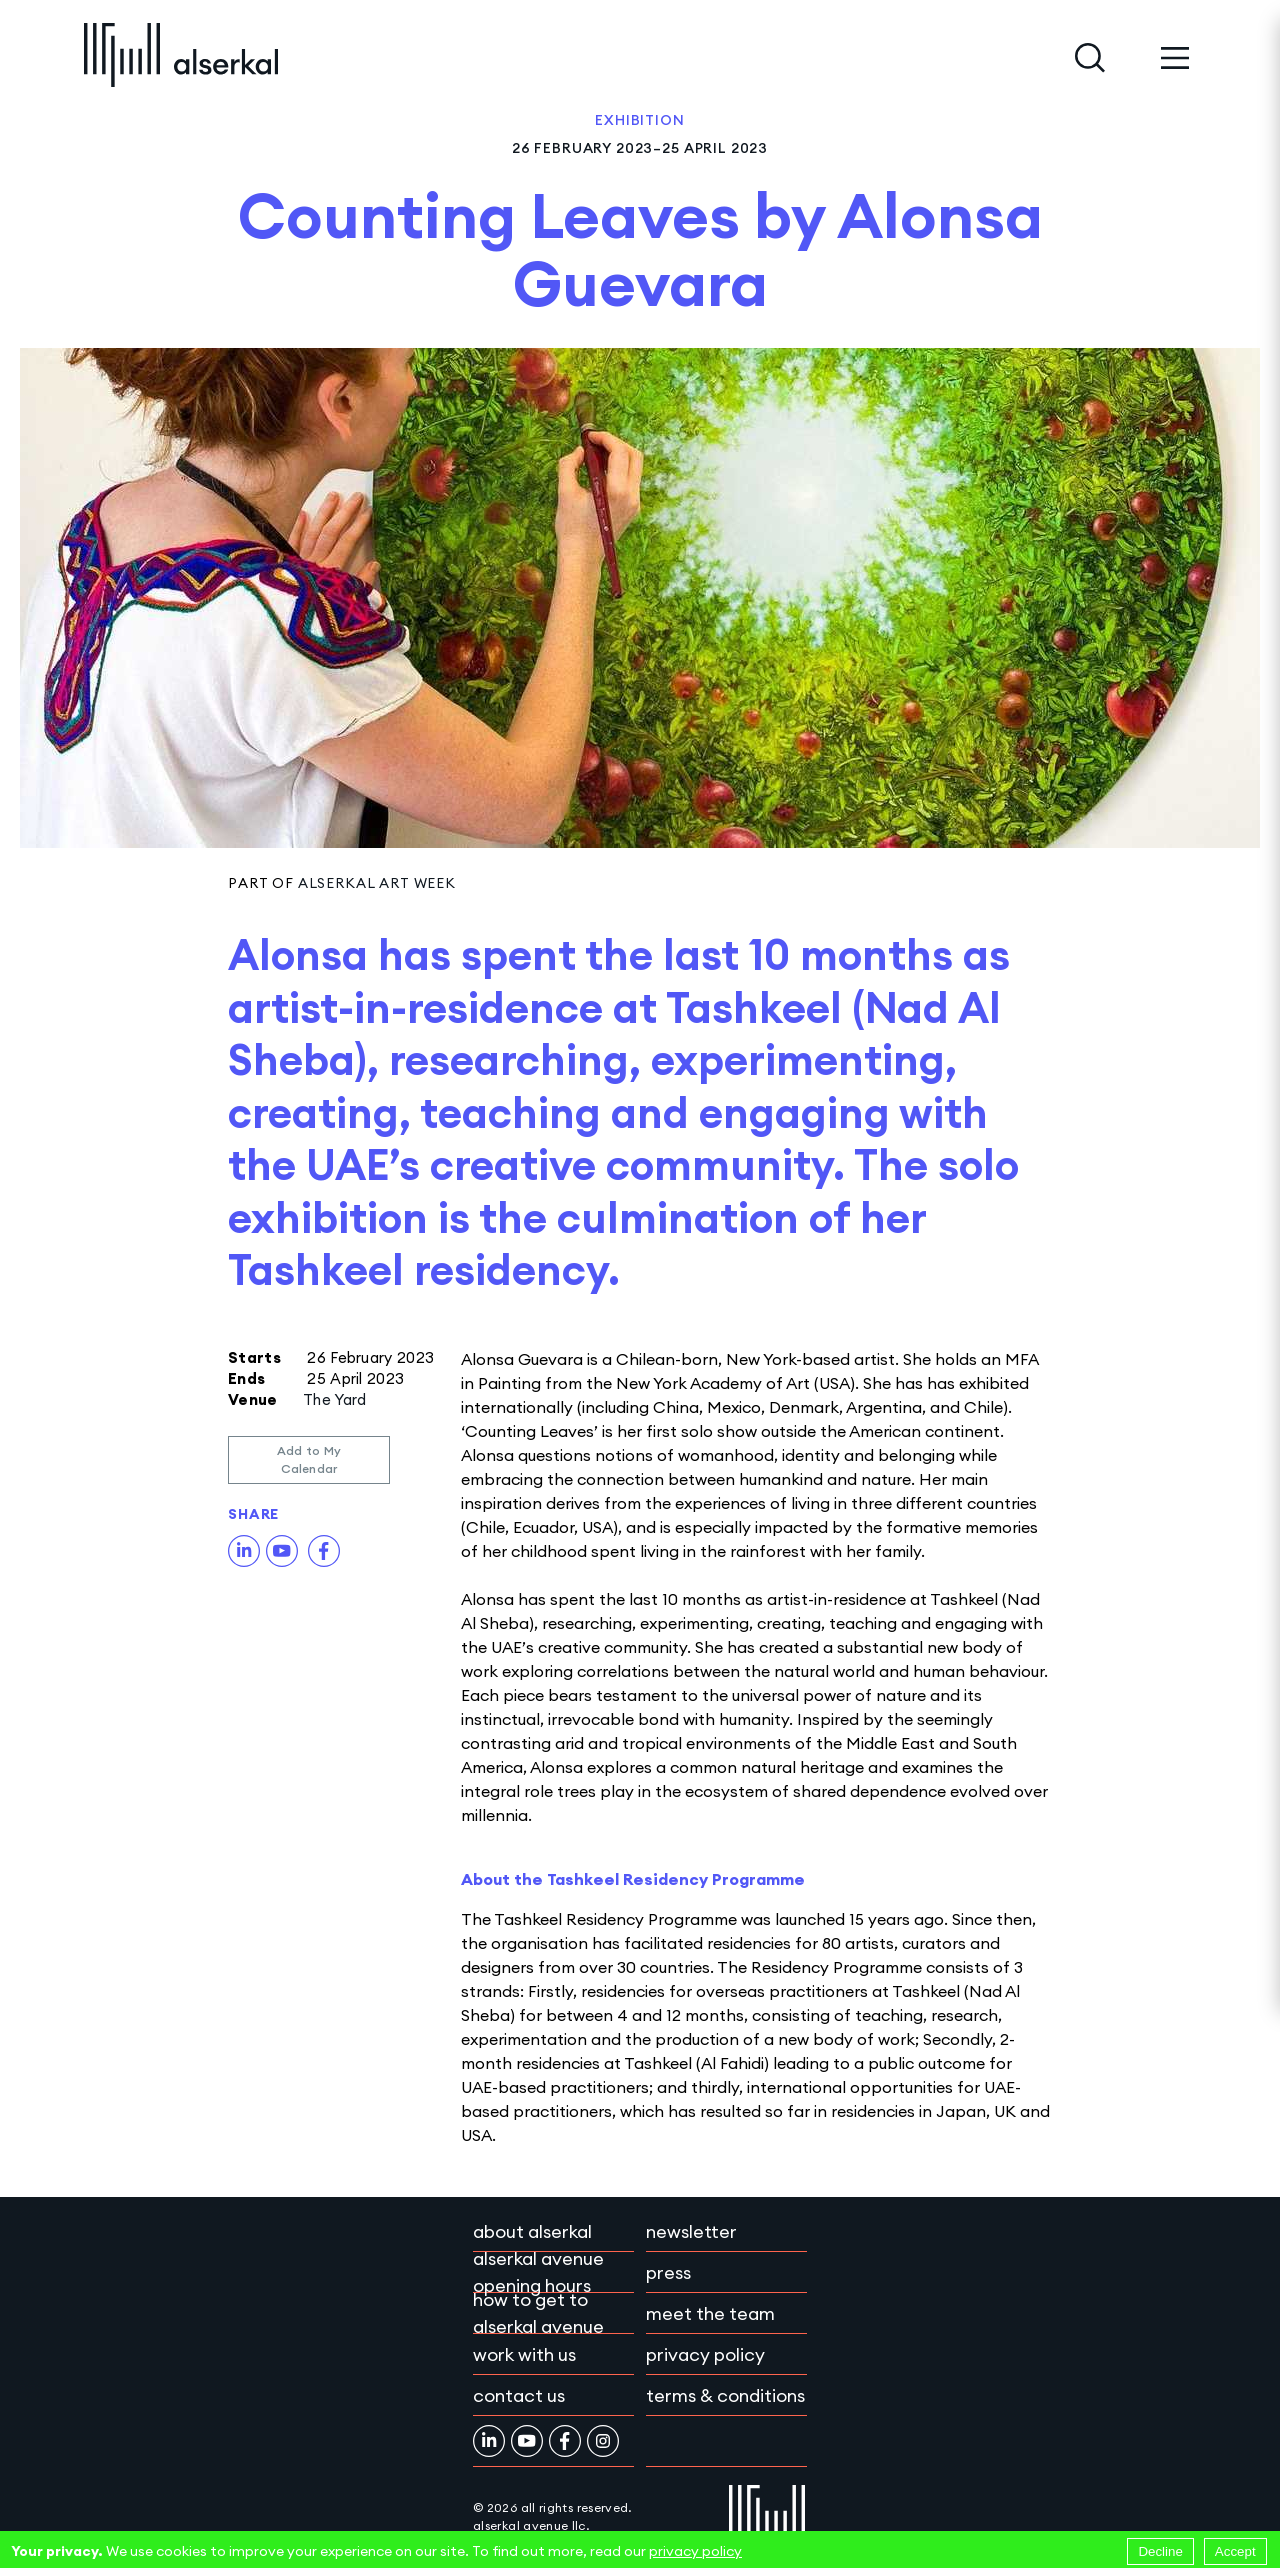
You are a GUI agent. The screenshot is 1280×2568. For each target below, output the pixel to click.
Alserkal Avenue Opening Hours (538, 2272)
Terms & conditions (725, 2395)
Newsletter (691, 2231)
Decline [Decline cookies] (1160, 2551)
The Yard (334, 1399)
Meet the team (710, 2313)
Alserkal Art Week (377, 883)
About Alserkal (532, 2231)
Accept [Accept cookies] (1235, 2551)
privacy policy (695, 2551)
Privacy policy (705, 2354)
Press (668, 2272)
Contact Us (519, 2395)
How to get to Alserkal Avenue (538, 2313)
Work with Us (524, 2354)
